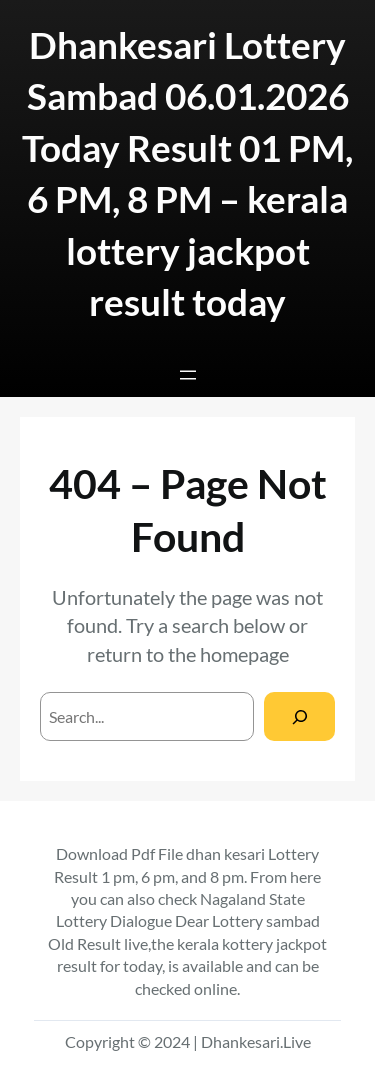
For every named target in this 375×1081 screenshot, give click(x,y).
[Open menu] (188, 375)
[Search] (299, 716)
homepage (244, 654)
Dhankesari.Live (256, 1041)
